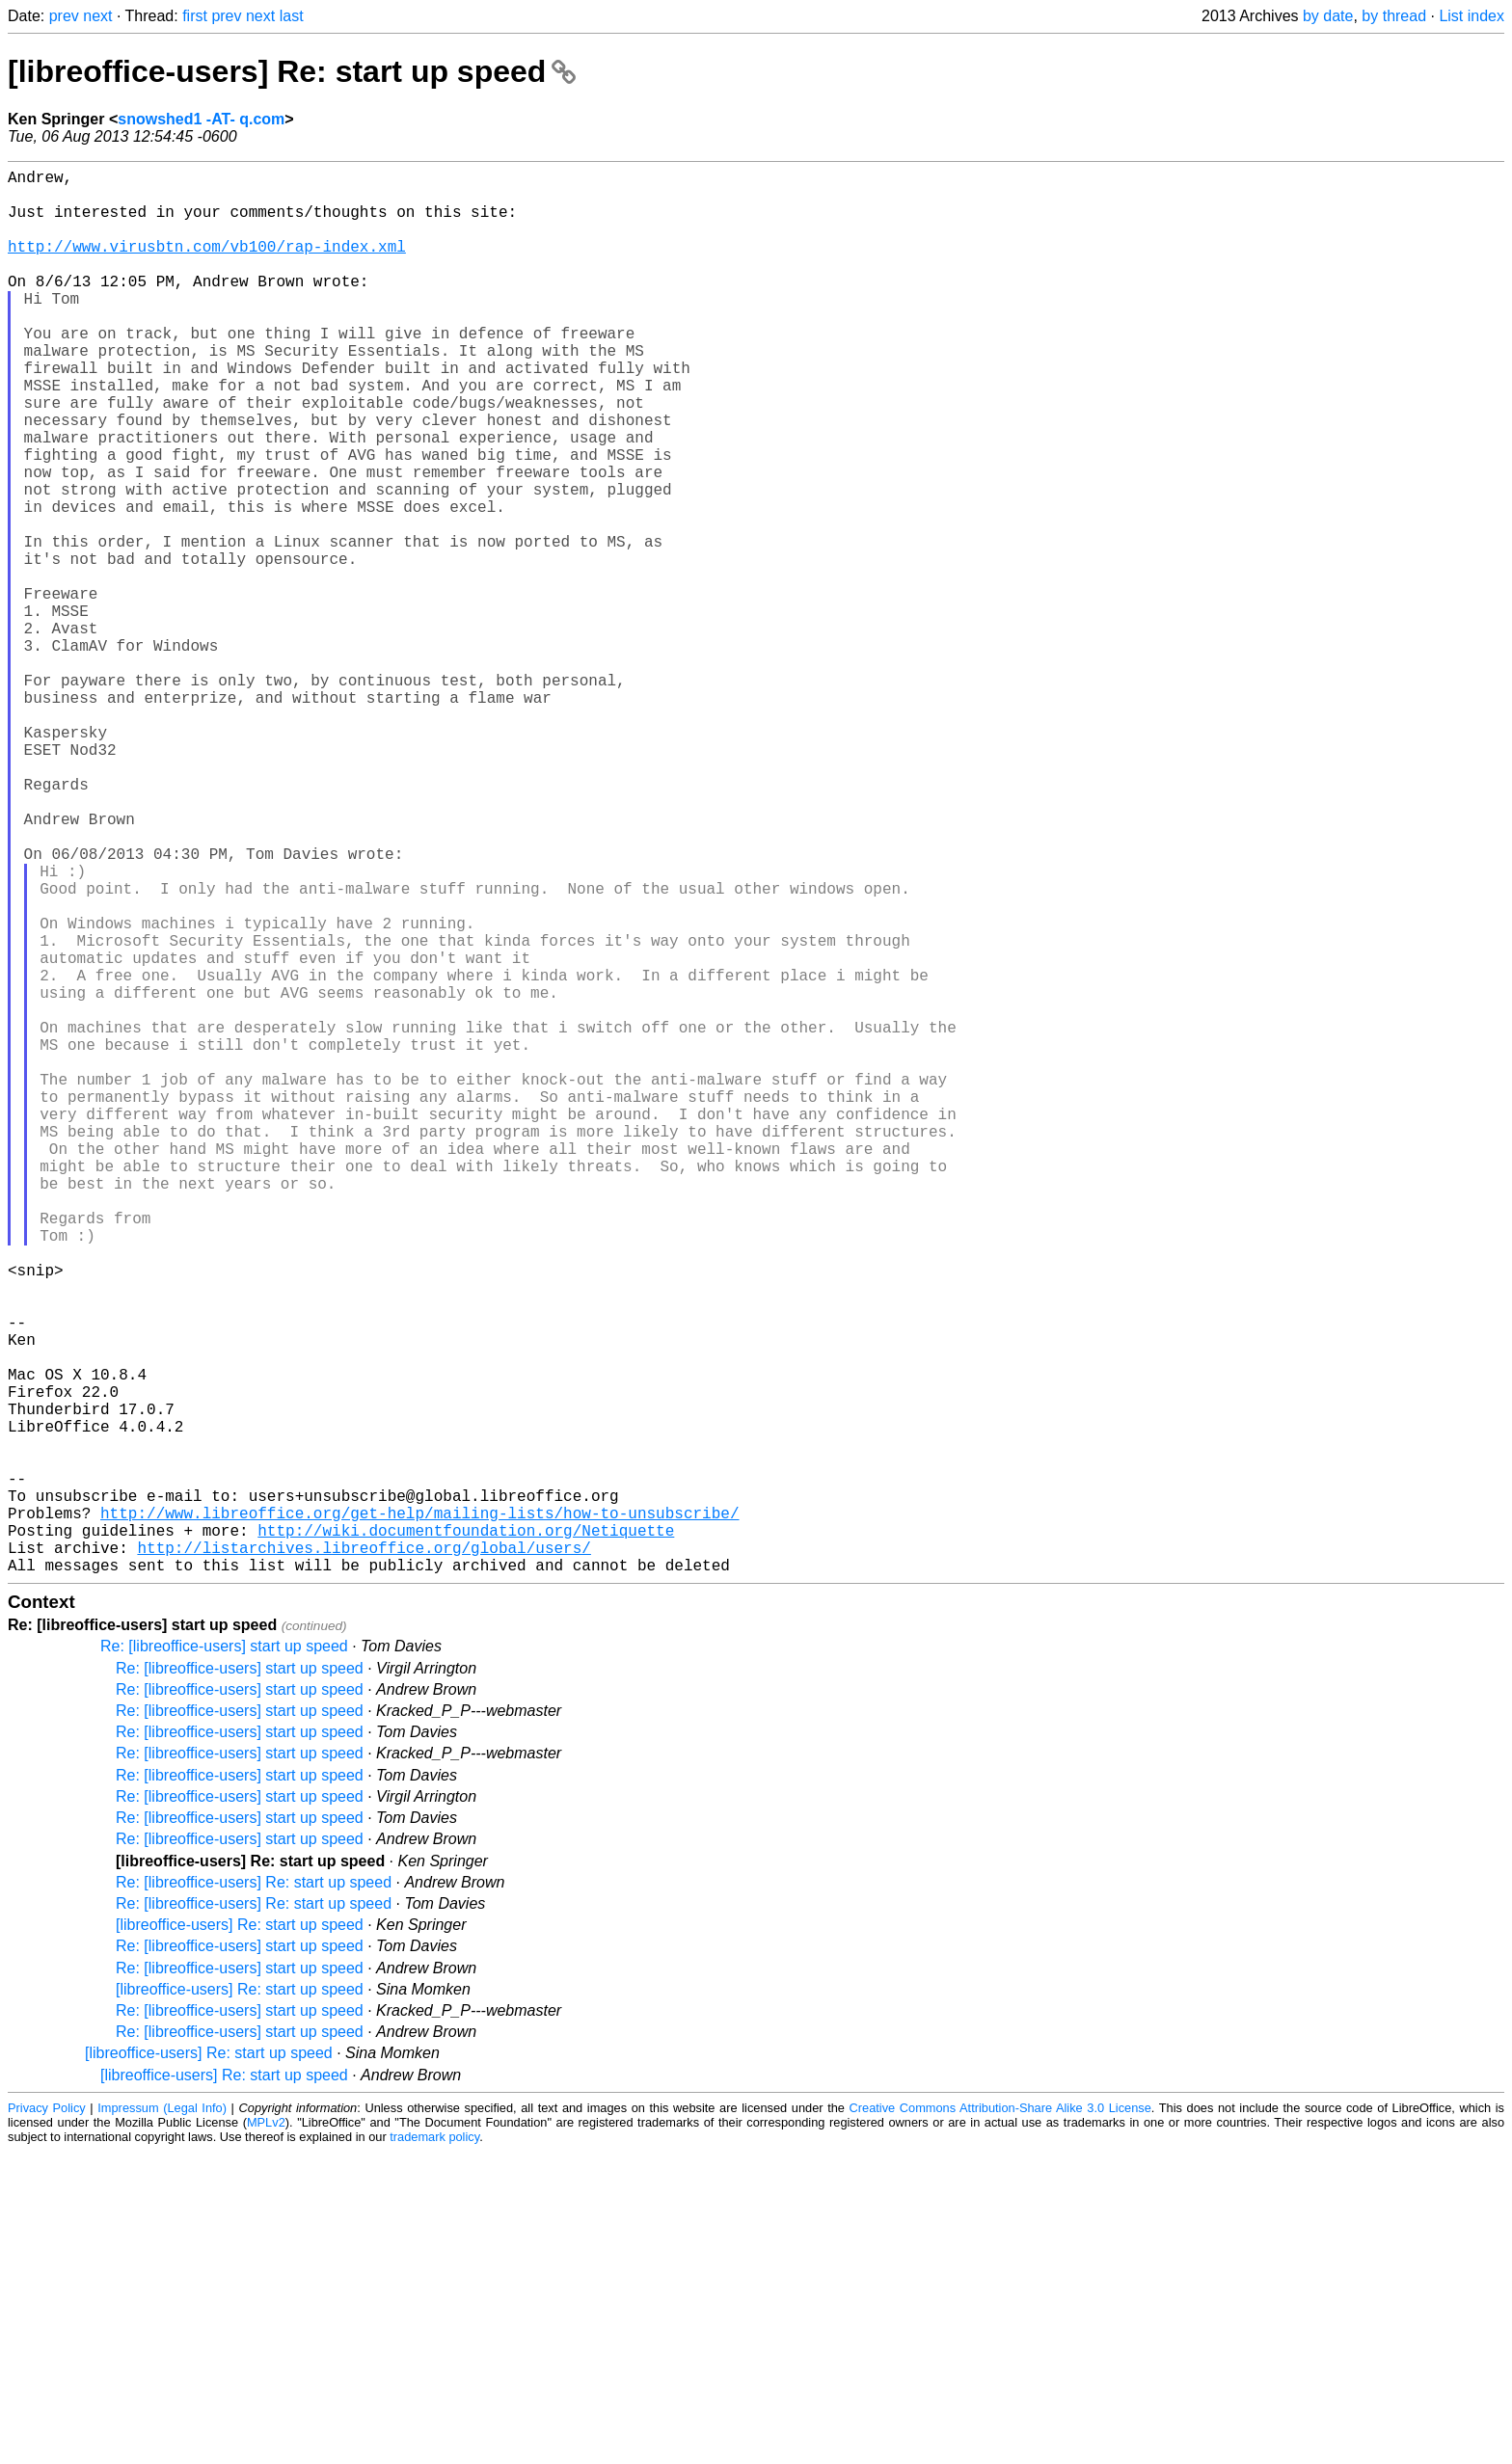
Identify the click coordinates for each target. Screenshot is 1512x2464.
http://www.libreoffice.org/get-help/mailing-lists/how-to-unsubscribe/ (419, 1813)
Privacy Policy (47, 2420)
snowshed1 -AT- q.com (201, 119)
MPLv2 (266, 2434)
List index (1471, 16)
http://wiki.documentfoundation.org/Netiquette (465, 1834)
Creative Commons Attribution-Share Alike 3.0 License (1000, 2420)
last (292, 16)
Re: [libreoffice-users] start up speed (224, 1958)
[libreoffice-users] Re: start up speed (292, 71)
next (97, 16)
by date (1328, 16)
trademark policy (434, 2449)
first (194, 16)
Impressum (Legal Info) (162, 2420)
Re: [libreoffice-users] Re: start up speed (254, 2194)
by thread (1394, 16)
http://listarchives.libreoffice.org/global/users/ (363, 1855)
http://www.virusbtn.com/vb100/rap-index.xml (207, 265)
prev (64, 16)
